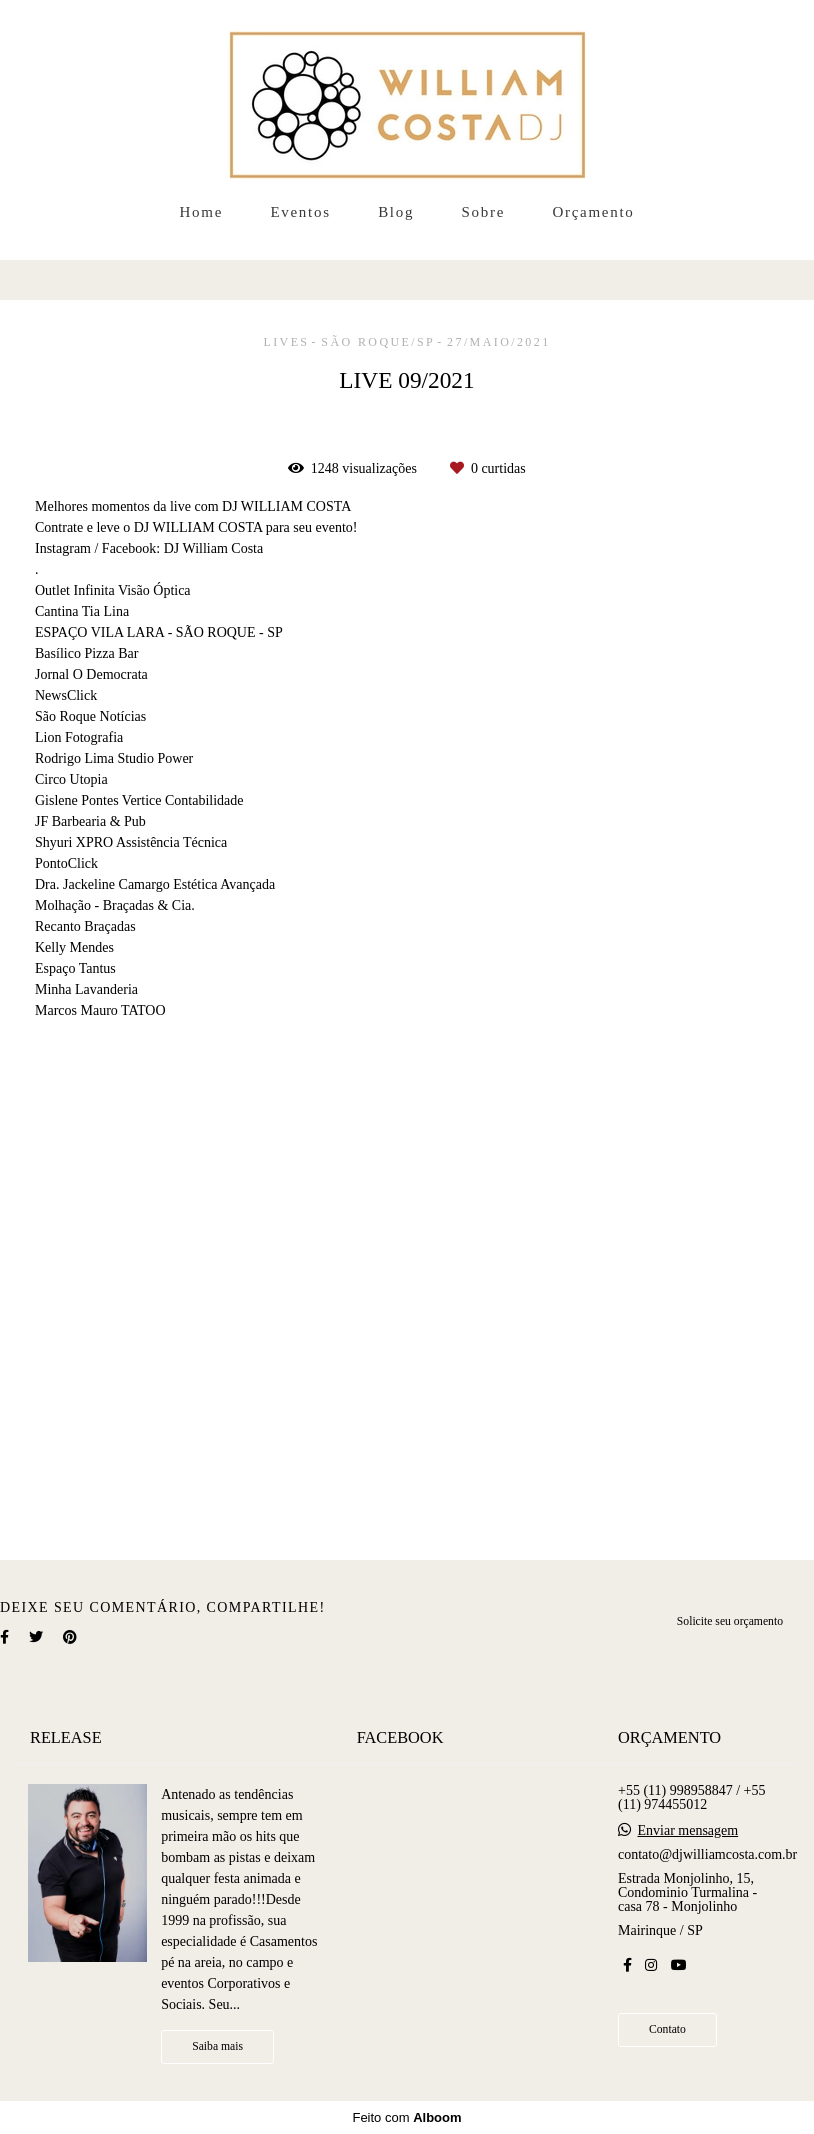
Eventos (300, 212)
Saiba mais (217, 2046)
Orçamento (594, 212)
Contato (667, 2029)
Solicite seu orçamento (730, 1621)
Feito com (406, 2117)
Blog (396, 212)
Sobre (484, 212)
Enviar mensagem (687, 1831)
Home (201, 212)
